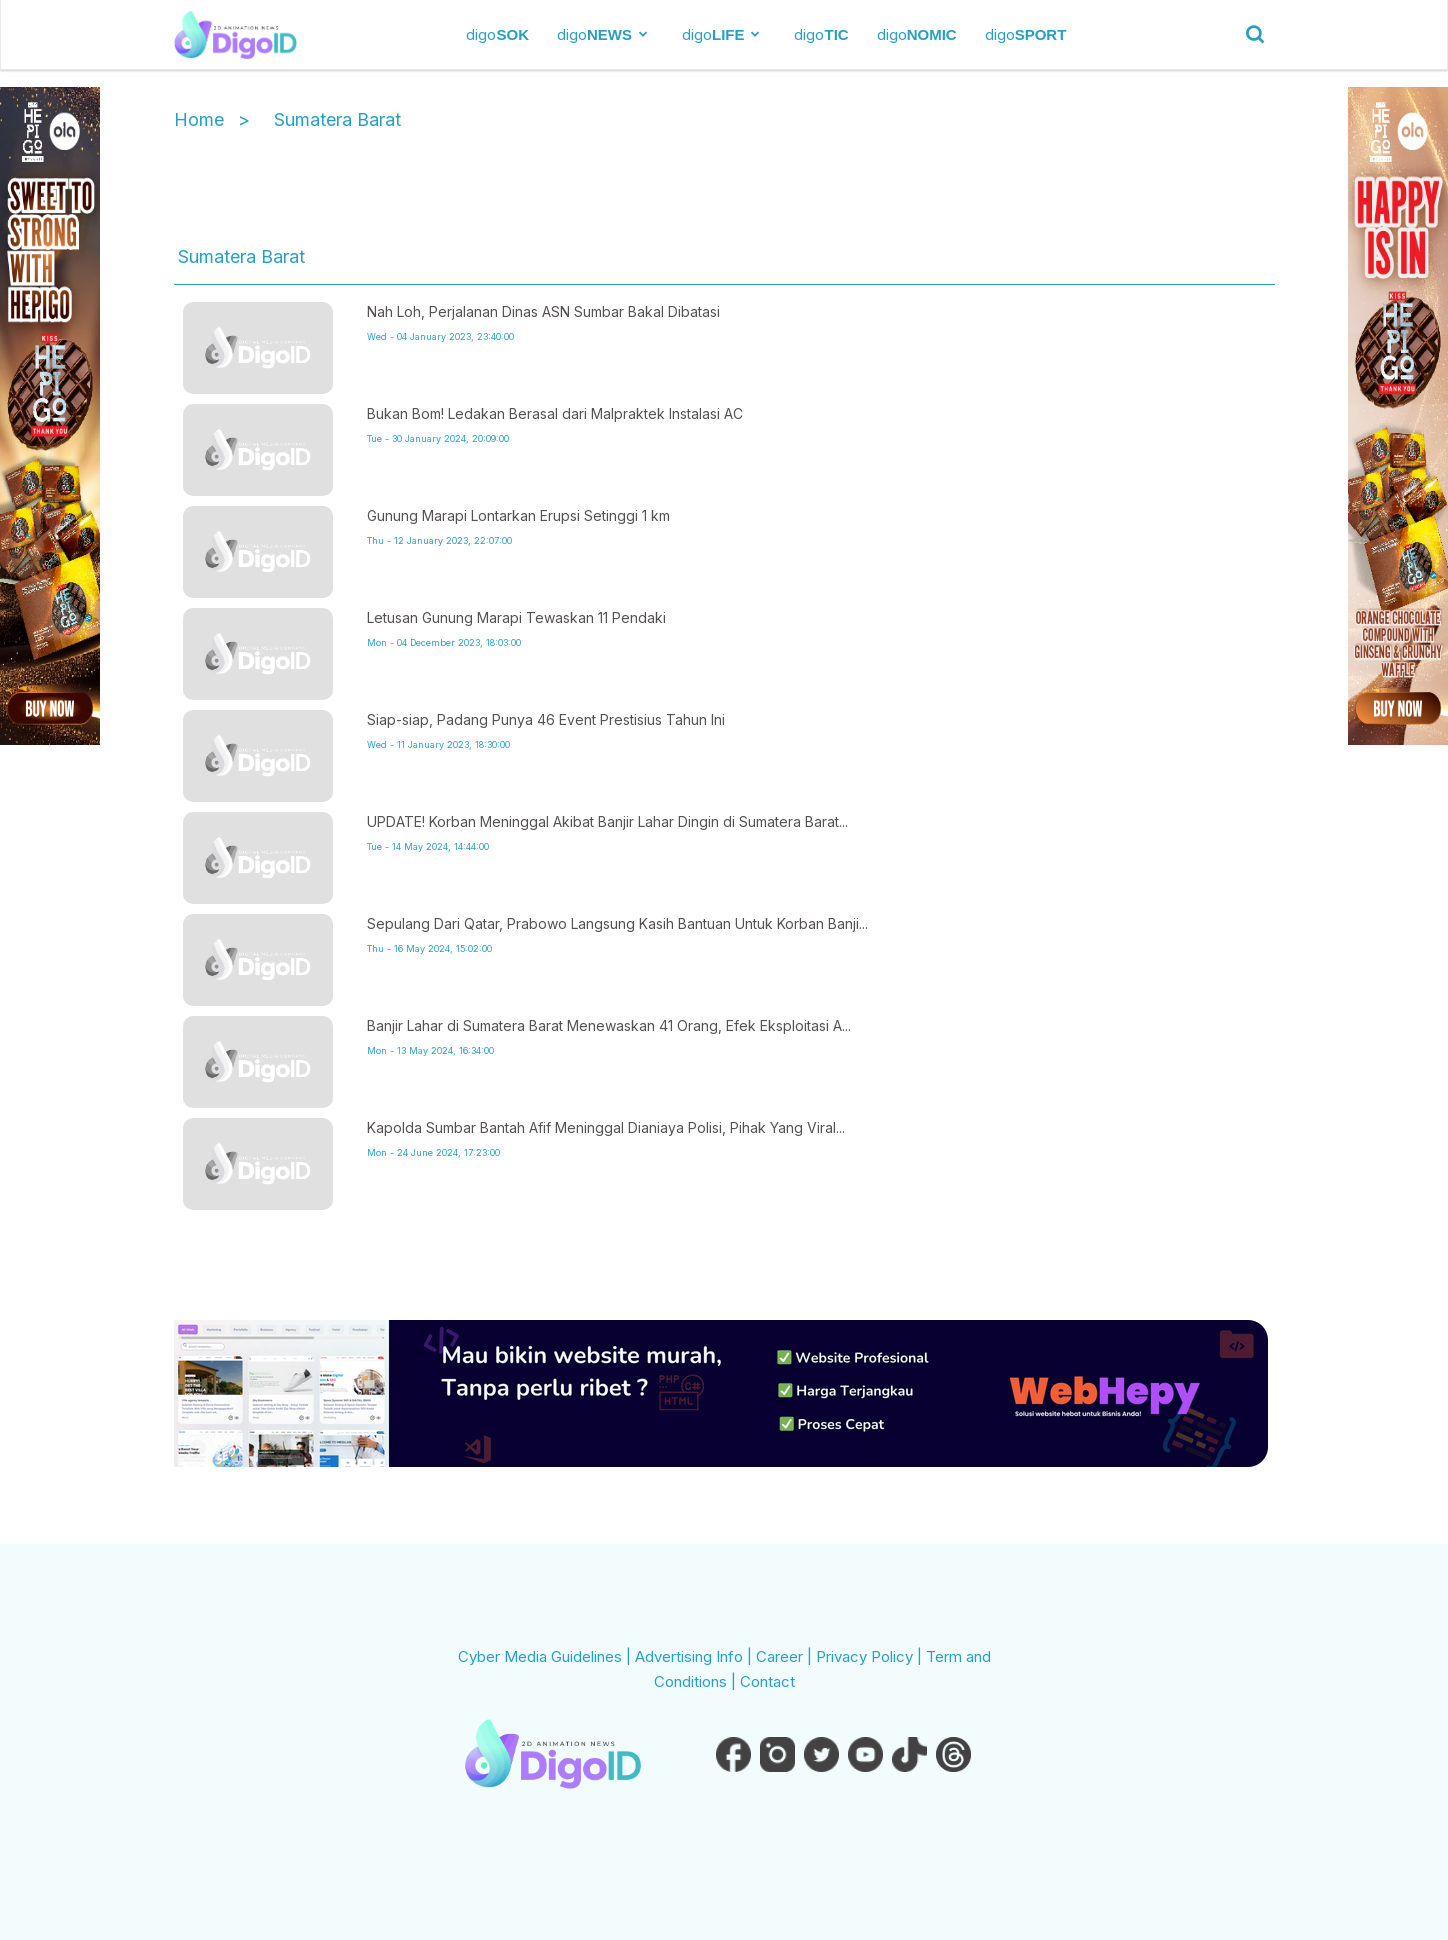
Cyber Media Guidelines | (546, 1656)
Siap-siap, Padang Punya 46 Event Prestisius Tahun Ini (546, 719)
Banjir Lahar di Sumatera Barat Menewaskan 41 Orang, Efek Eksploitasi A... (609, 1025)
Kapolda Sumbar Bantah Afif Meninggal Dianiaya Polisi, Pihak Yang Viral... (606, 1127)
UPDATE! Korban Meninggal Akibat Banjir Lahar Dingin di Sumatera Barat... (607, 821)
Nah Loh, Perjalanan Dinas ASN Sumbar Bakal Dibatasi (543, 311)
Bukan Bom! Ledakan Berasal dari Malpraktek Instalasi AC (555, 413)
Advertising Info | (695, 1656)
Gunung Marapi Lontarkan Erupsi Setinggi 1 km (518, 515)
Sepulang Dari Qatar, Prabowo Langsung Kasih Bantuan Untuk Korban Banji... (617, 923)
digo (497, 34)
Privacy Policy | (871, 1656)
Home (199, 119)
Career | (786, 1656)
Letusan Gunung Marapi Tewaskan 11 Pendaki (516, 617)
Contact (767, 1681)
